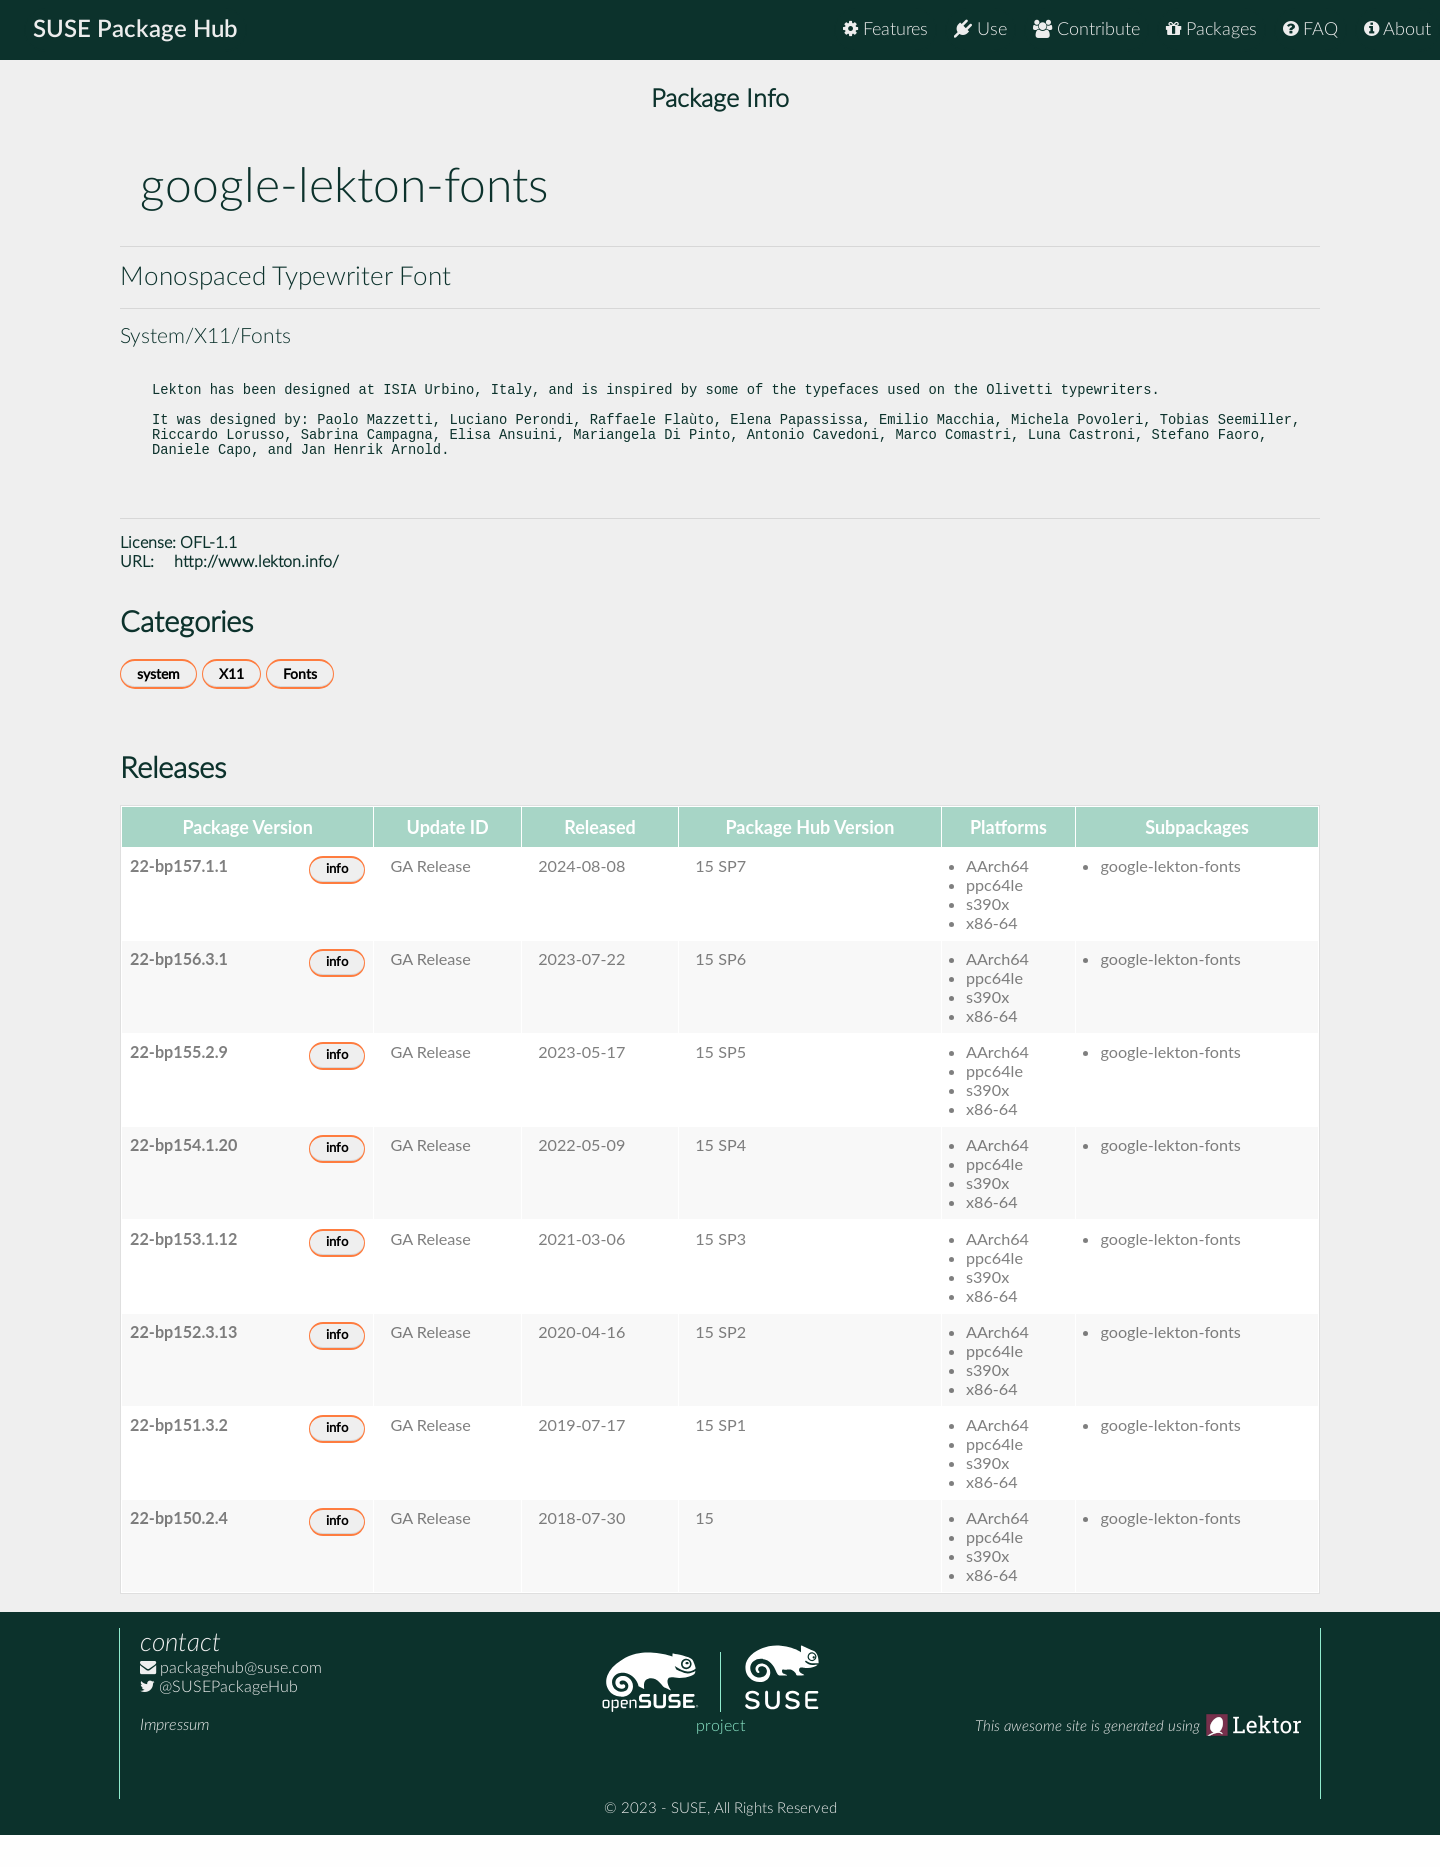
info (337, 901)
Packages (1211, 29)
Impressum (174, 1757)
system (158, 706)
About (1397, 29)
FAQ (1310, 29)
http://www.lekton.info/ (256, 594)
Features (885, 29)
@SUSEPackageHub (219, 1719)
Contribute (1086, 29)
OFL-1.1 (208, 575)
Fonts (300, 706)
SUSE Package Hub (135, 30)
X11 (231, 706)
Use (980, 29)
